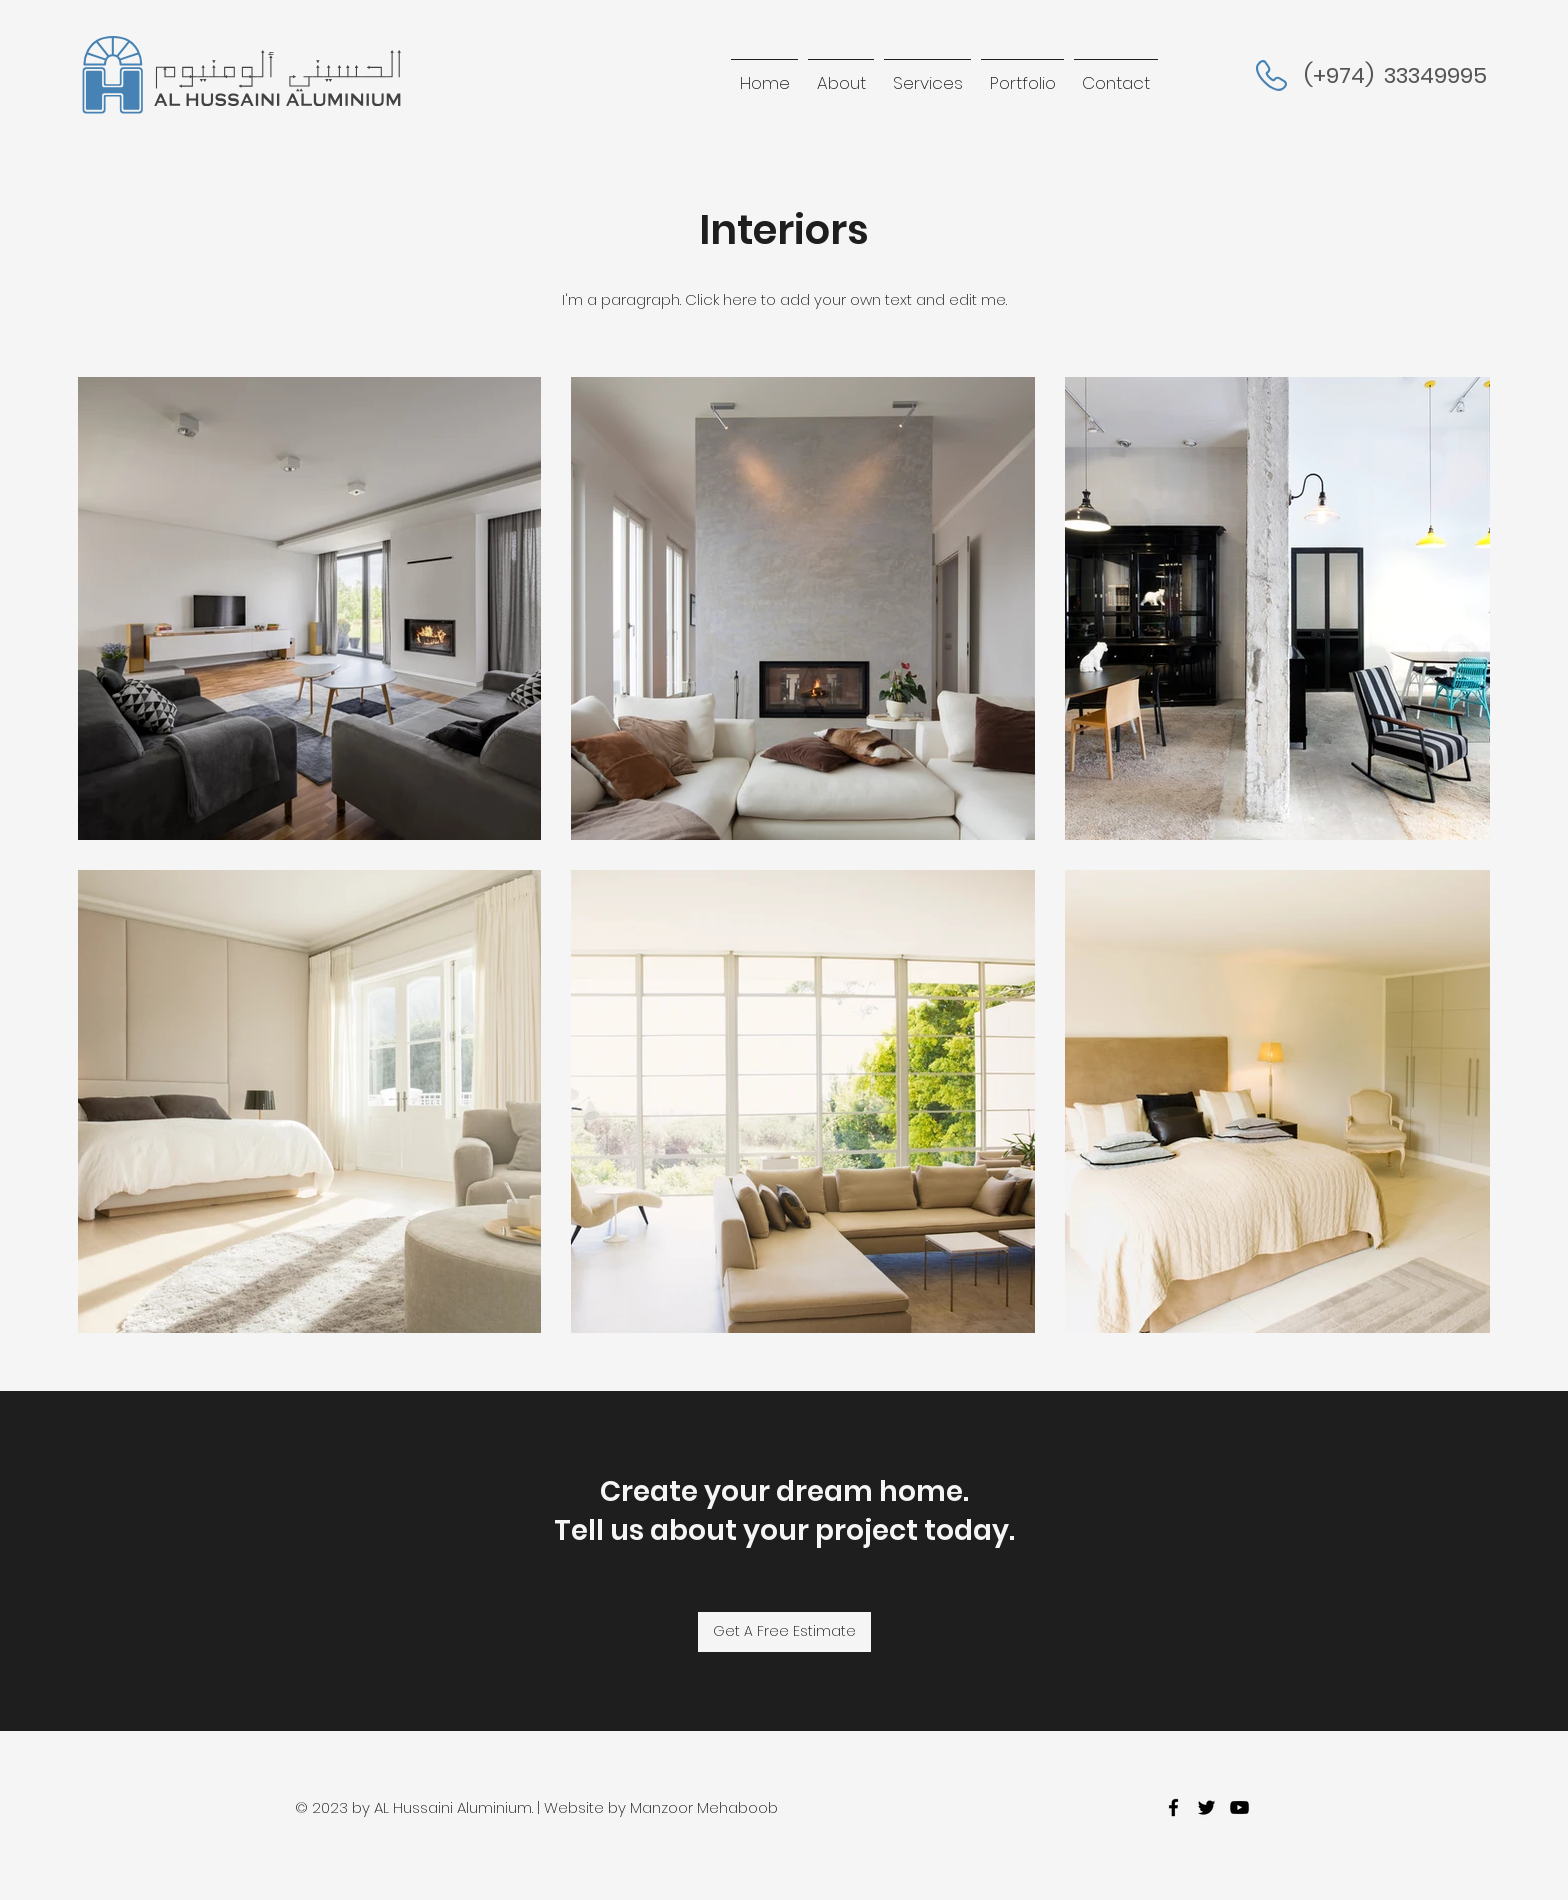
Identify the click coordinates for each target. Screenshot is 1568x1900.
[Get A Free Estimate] (784, 1632)
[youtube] (1239, 1807)
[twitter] (1206, 1807)
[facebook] (1173, 1807)
